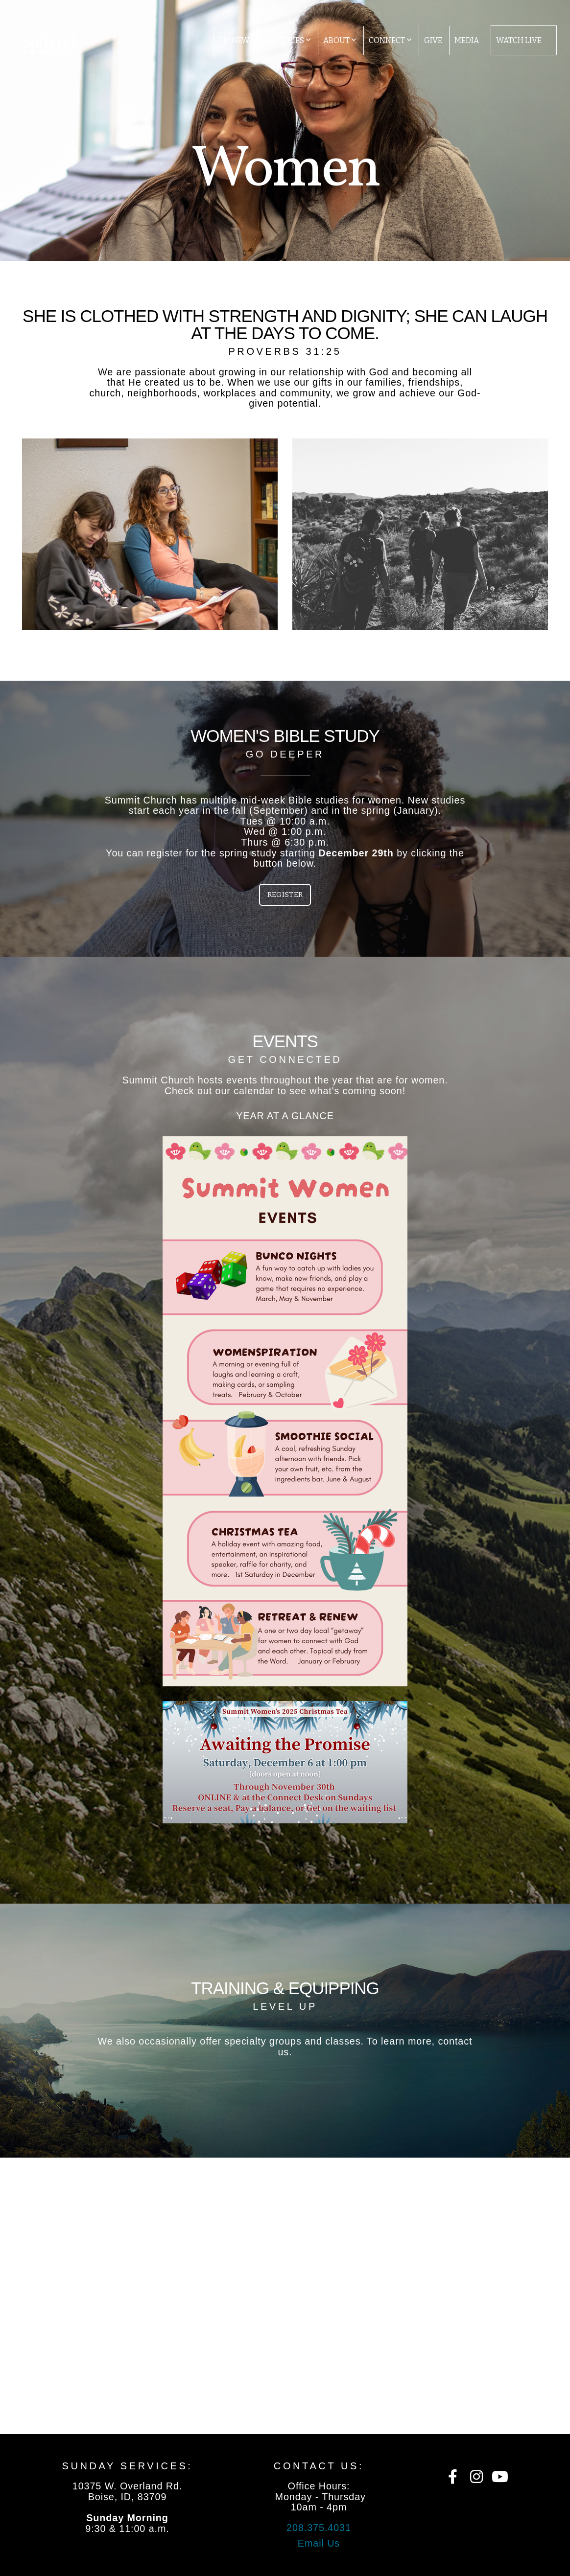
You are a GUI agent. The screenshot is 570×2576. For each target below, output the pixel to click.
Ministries (286, 40)
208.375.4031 (318, 2527)
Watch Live (519, 40)
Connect (390, 40)
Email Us (319, 2543)
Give (433, 40)
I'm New (234, 40)
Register (285, 894)
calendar (254, 1090)
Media (466, 40)
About (339, 40)
